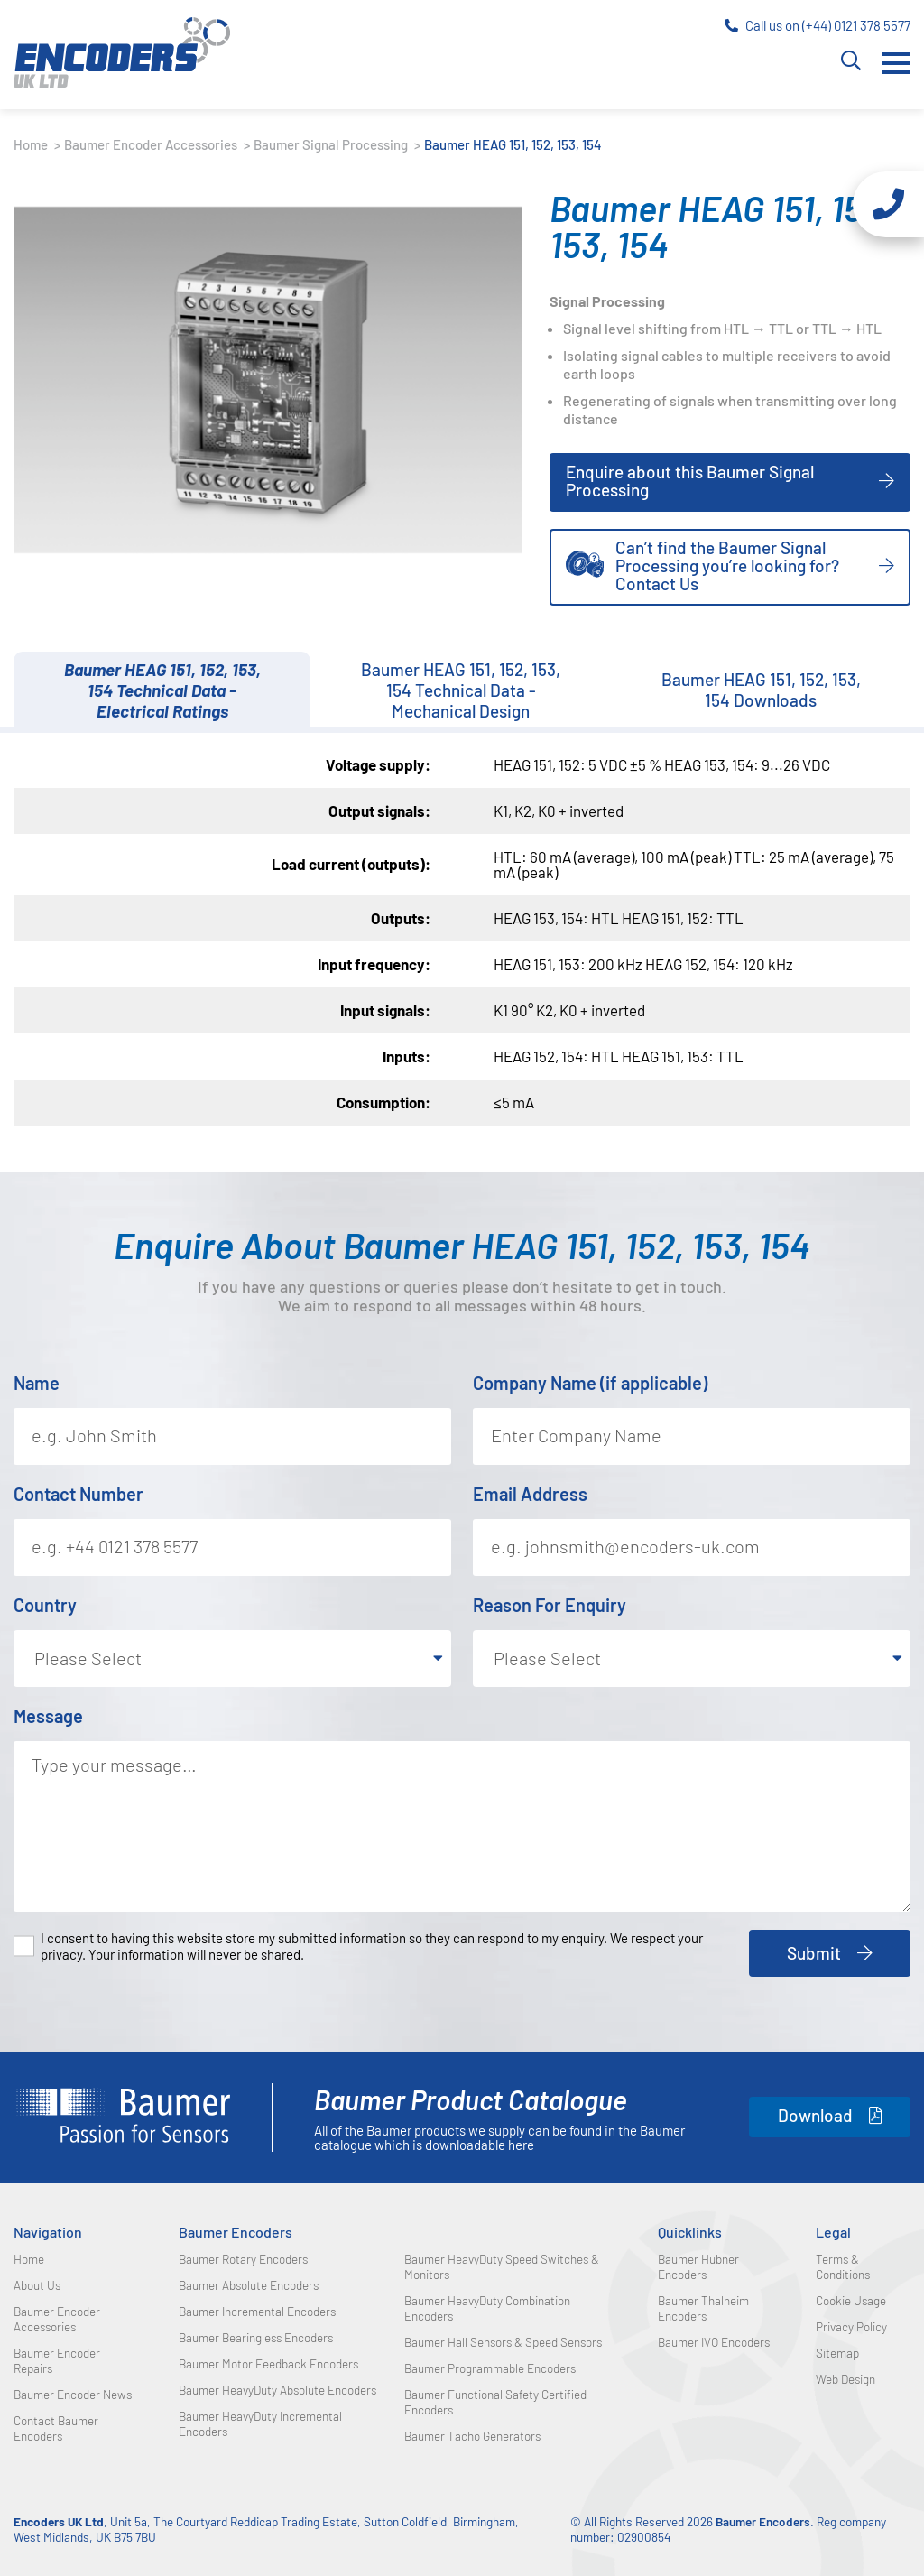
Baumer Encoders (235, 2231)
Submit (814, 1952)
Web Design (845, 2378)
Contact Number (78, 1494)
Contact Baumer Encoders (56, 2428)
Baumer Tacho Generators (472, 2435)
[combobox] (232, 1658)
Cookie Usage (851, 2300)
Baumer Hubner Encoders (698, 2266)
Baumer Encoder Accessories (152, 144)
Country (45, 1605)
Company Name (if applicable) (590, 1383)
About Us (37, 2285)
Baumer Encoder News (73, 2394)
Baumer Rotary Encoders (243, 2258)
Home (32, 144)
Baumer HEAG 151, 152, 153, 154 (513, 144)
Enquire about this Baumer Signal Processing (690, 480)
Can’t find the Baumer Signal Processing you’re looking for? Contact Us (702, 565)
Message (48, 1716)
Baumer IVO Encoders (714, 2341)
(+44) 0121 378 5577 (856, 25)
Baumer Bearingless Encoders (256, 2337)
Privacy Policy (851, 2326)
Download (815, 2115)
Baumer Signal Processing (332, 144)
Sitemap (837, 2352)
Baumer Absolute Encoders (249, 2285)
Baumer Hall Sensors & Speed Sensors (503, 2341)
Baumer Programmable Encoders (490, 2368)
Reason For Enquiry (549, 1605)
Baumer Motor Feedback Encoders (268, 2363)
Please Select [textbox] (88, 1658)
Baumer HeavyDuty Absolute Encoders (277, 2389)
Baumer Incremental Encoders (257, 2311)
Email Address (530, 1494)
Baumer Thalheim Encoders (703, 2308)
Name (37, 1383)
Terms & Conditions (843, 2266)
